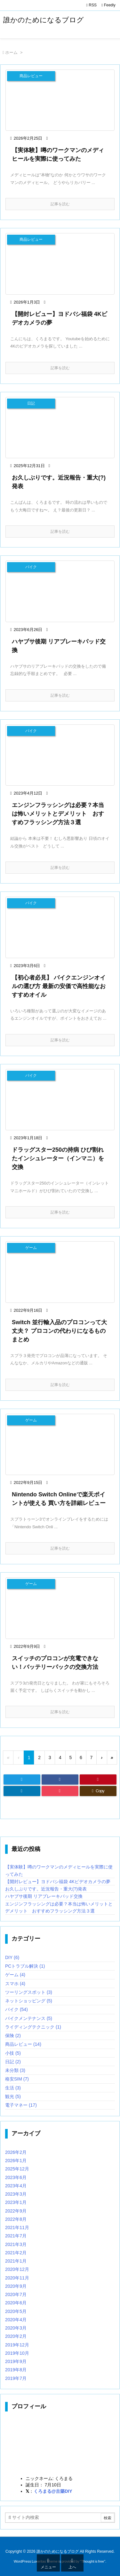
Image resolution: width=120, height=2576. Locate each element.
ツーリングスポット (28, 1992)
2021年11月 (17, 2227)
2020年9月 (16, 2286)
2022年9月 (16, 2210)
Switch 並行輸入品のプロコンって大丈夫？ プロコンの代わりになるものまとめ (59, 1331)
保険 (13, 2035)
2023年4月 (16, 2185)
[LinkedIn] (22, 1791)
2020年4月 (16, 2319)
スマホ (15, 1983)
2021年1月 (16, 2261)
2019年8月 (16, 2369)
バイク (16, 2009)
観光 (13, 2096)
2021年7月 (16, 2235)
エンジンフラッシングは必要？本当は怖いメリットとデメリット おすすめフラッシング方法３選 (58, 814)
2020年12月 (17, 2269)
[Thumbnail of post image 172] (60, 1100)
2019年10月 (17, 2353)
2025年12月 (17, 2168)
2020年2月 (16, 2336)
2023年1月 (16, 2202)
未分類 (15, 2070)
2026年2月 (16, 2152)
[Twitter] (22, 1779)
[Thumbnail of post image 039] (60, 264)
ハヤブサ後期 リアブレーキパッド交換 (44, 1896)
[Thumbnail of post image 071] (60, 428)
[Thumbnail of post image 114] (60, 100)
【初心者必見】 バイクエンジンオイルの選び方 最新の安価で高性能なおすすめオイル (59, 986)
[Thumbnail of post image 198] (60, 591)
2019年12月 (17, 2344)
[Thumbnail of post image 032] (60, 1272)
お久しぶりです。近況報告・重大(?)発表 (46, 1888)
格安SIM (17, 2078)
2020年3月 (16, 2327)
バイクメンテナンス (28, 2018)
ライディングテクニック (33, 2026)
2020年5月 (16, 2311)
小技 (13, 2053)
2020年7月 (16, 2294)
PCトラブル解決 (25, 1966)
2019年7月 (16, 2378)
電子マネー (21, 2105)
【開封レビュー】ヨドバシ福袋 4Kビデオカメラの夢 (57, 1881)
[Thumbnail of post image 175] (60, 755)
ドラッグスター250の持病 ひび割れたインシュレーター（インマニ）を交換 (58, 1158)
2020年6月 (16, 2302)
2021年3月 (16, 2244)
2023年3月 (16, 2194)
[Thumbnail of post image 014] (60, 1608)
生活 (13, 2087)
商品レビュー (23, 2044)
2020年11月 (17, 2277)
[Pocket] (60, 1791)
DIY (12, 1957)
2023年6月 (16, 2177)
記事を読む (60, 204)
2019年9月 (16, 2361)
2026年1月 (16, 2160)
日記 (13, 2061)
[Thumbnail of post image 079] (60, 927)
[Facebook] (60, 1779)
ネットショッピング (28, 2000)
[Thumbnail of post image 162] (60, 1444)
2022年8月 (16, 2219)
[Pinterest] (98, 1779)
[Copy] (98, 1791)
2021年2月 (16, 2252)
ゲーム (15, 1974)
